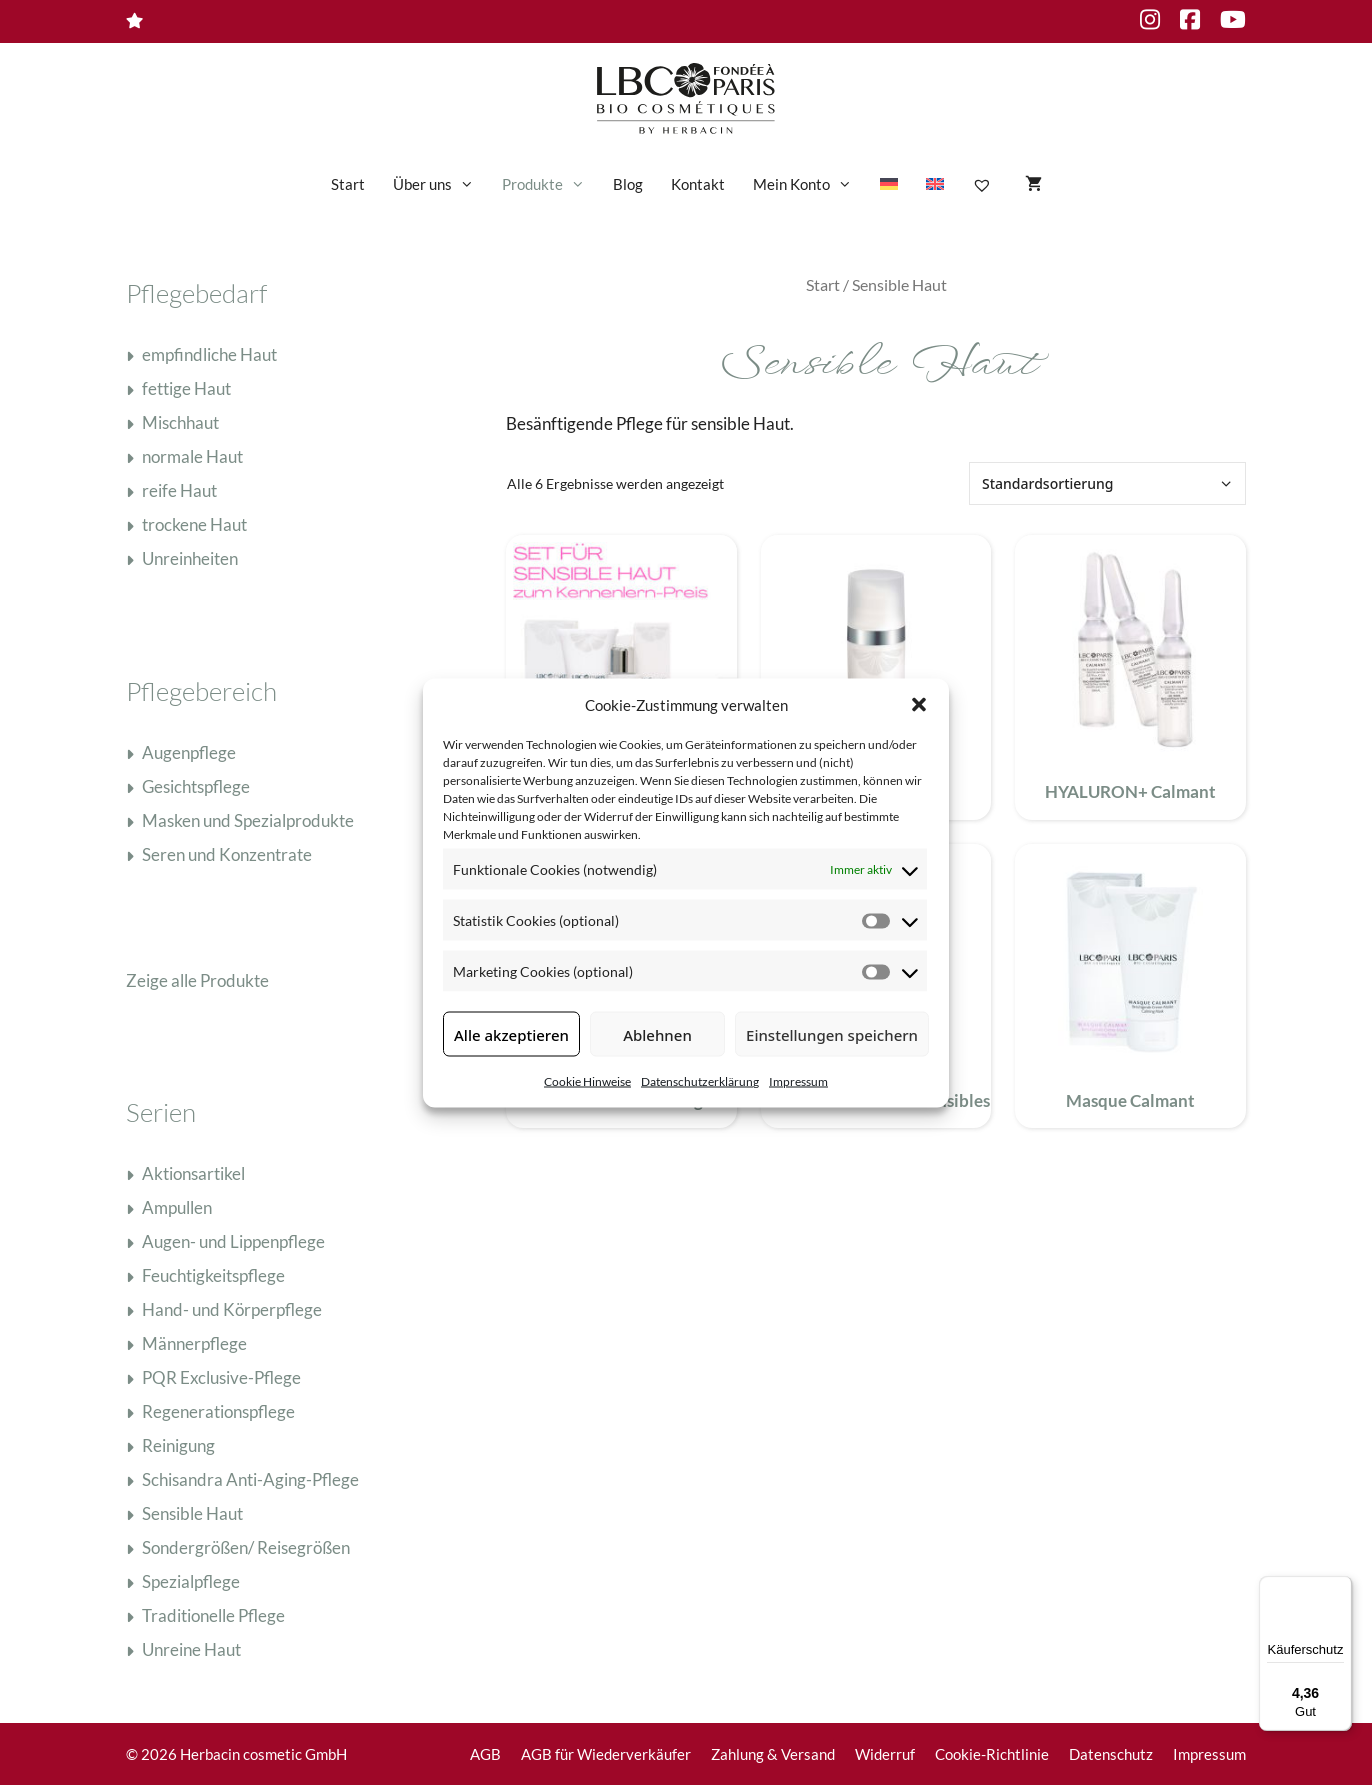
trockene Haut (194, 524)
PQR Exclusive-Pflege (221, 1377)
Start (348, 184)
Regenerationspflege (218, 1411)
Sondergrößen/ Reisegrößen (246, 1547)
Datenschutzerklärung (700, 1081)
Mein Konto (809, 184)
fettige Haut (186, 388)
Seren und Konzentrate (227, 854)
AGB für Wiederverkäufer (606, 1754)
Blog (628, 184)
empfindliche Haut (209, 354)
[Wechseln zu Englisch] (935, 184)
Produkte (550, 184)
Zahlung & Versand (773, 1754)
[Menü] (1340, 1588)
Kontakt (698, 184)
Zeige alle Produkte (197, 980)
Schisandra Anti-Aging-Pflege (250, 1479)
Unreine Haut (191, 1649)
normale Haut (192, 456)
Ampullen (177, 1207)
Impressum (798, 1081)
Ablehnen (657, 1034)
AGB (485, 1754)
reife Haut (179, 490)
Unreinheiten (190, 558)
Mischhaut (180, 422)
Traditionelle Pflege (213, 1615)
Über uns (440, 184)
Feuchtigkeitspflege (213, 1275)
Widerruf (885, 1754)
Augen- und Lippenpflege (233, 1241)
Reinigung (178, 1445)
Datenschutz (1111, 1754)
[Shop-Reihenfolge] (1107, 483)
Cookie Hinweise (587, 1081)
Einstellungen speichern (832, 1034)
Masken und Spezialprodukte (248, 820)
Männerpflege (194, 1343)
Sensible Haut (192, 1513)
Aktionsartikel (193, 1173)
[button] (919, 704)
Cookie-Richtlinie (992, 1754)
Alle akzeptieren (511, 1034)
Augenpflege (189, 752)
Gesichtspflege (196, 786)
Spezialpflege (191, 1581)
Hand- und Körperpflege (232, 1309)
